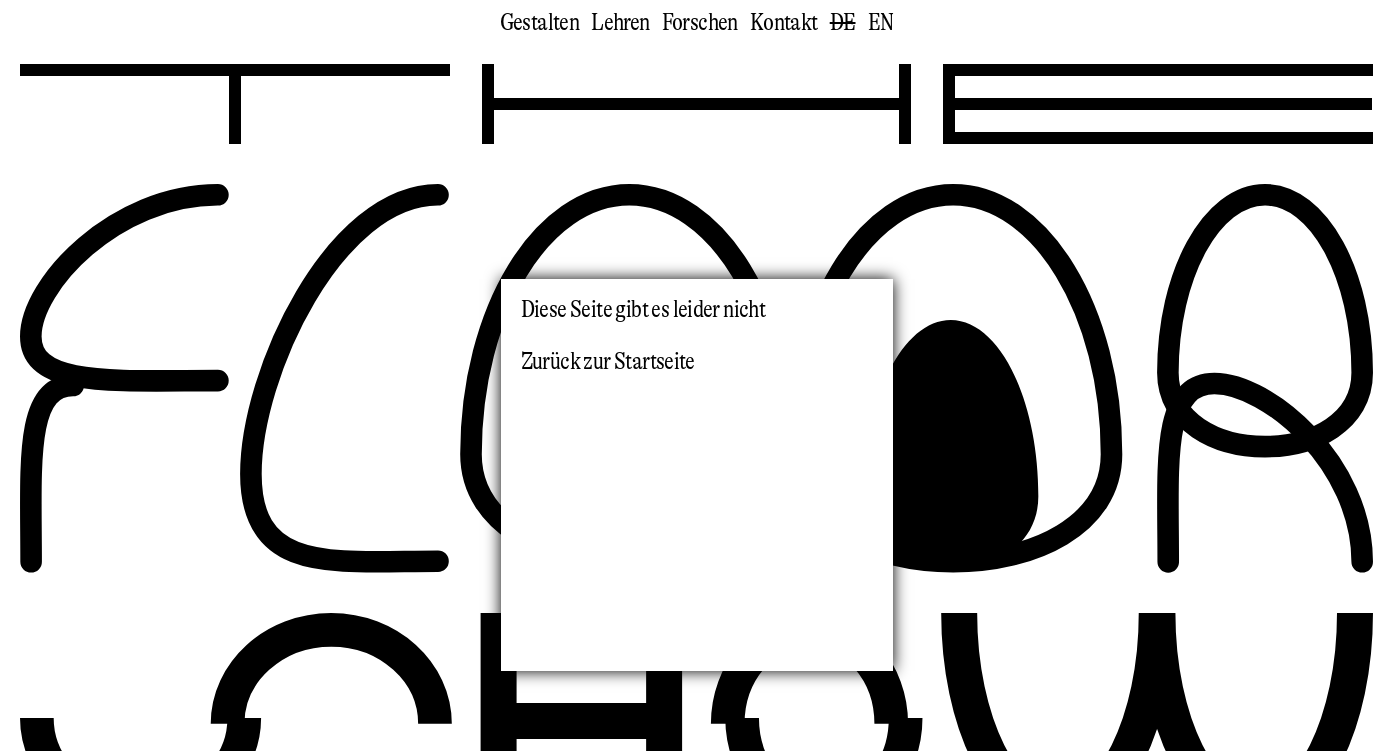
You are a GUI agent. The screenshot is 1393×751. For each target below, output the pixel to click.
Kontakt (784, 22)
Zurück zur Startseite (608, 361)
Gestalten (540, 22)
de (843, 22)
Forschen (700, 22)
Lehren (620, 22)
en (881, 22)
